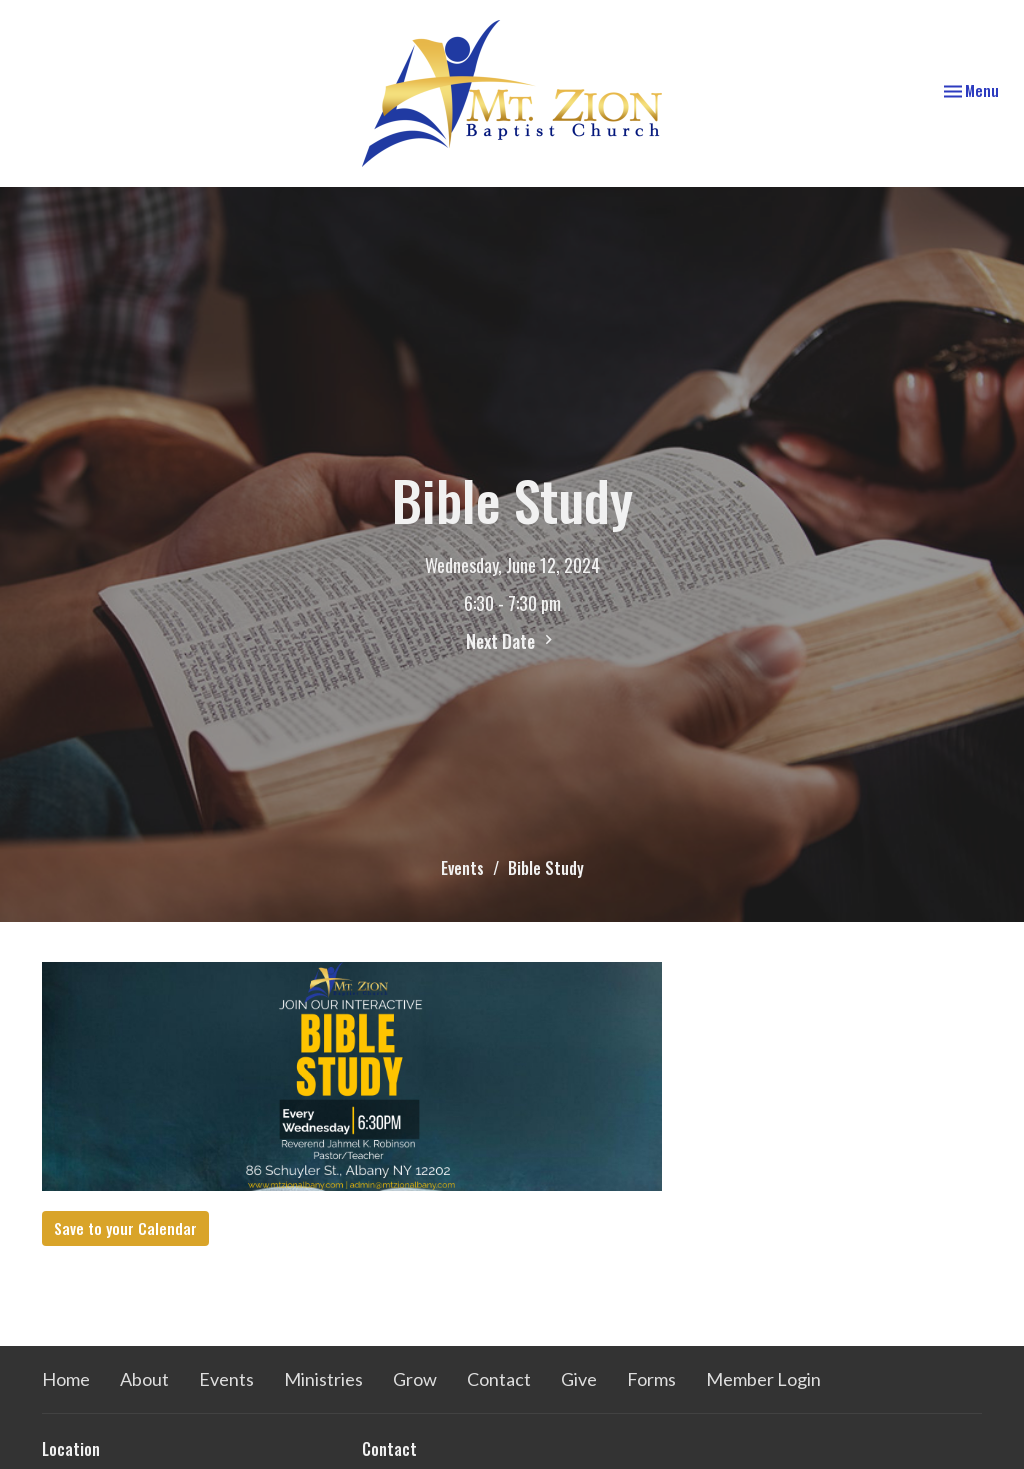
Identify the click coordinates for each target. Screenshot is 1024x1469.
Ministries (323, 1379)
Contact (499, 1379)
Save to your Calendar (125, 1228)
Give (579, 1379)
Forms (651, 1379)
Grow (415, 1379)
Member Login (763, 1379)
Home (66, 1379)
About (144, 1379)
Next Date (512, 641)
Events (462, 868)
